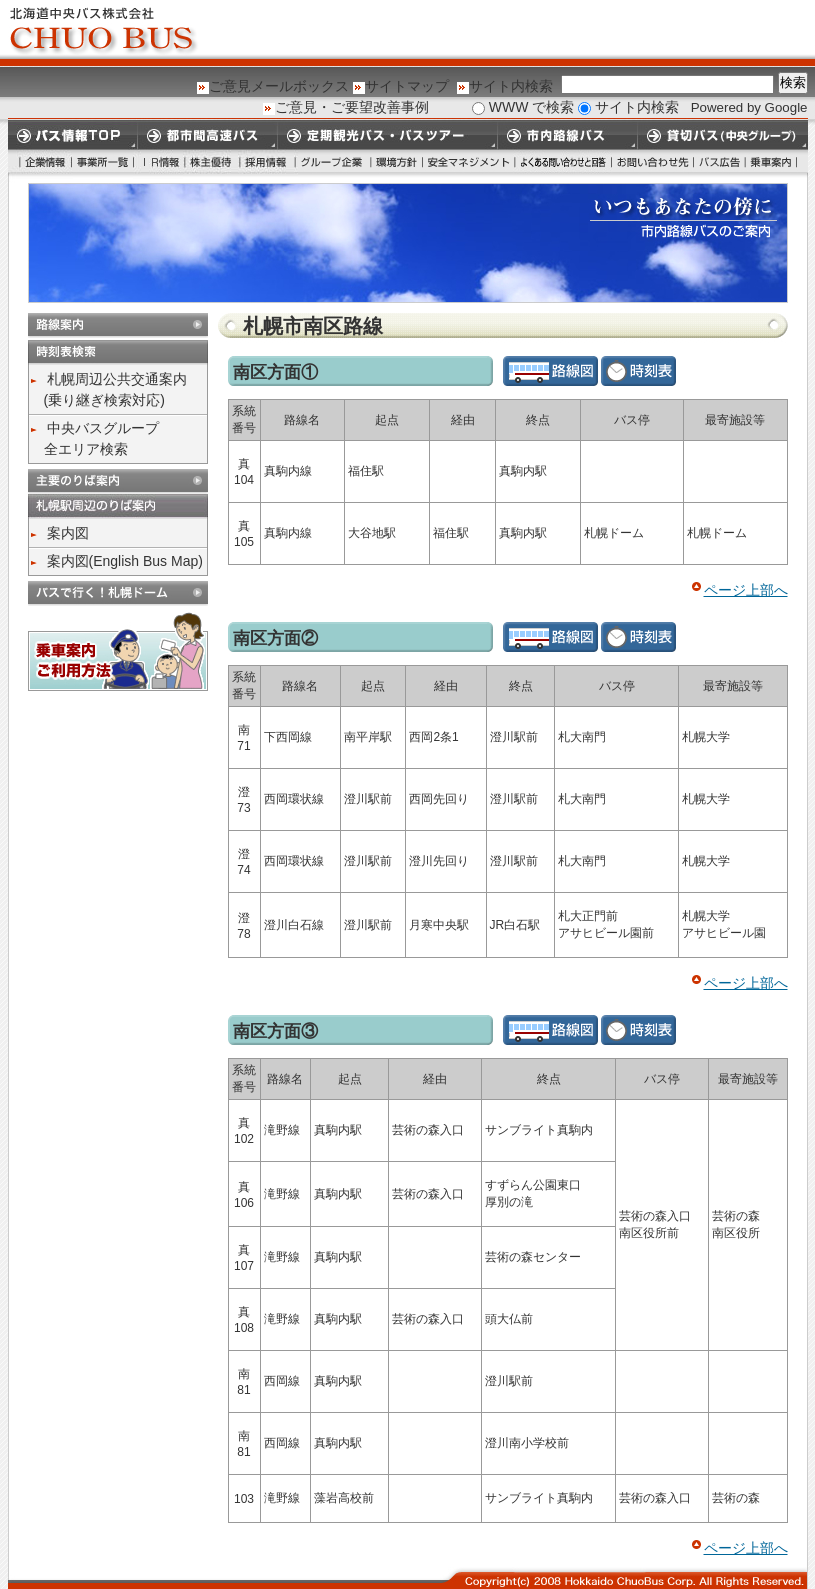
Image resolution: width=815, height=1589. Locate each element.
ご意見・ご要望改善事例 (352, 107)
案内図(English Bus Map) (125, 561)
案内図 (68, 533)
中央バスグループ (103, 428)
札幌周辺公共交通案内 (117, 379)
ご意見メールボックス (279, 86)
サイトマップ (407, 86)
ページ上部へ (746, 590)
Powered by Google (749, 107)
